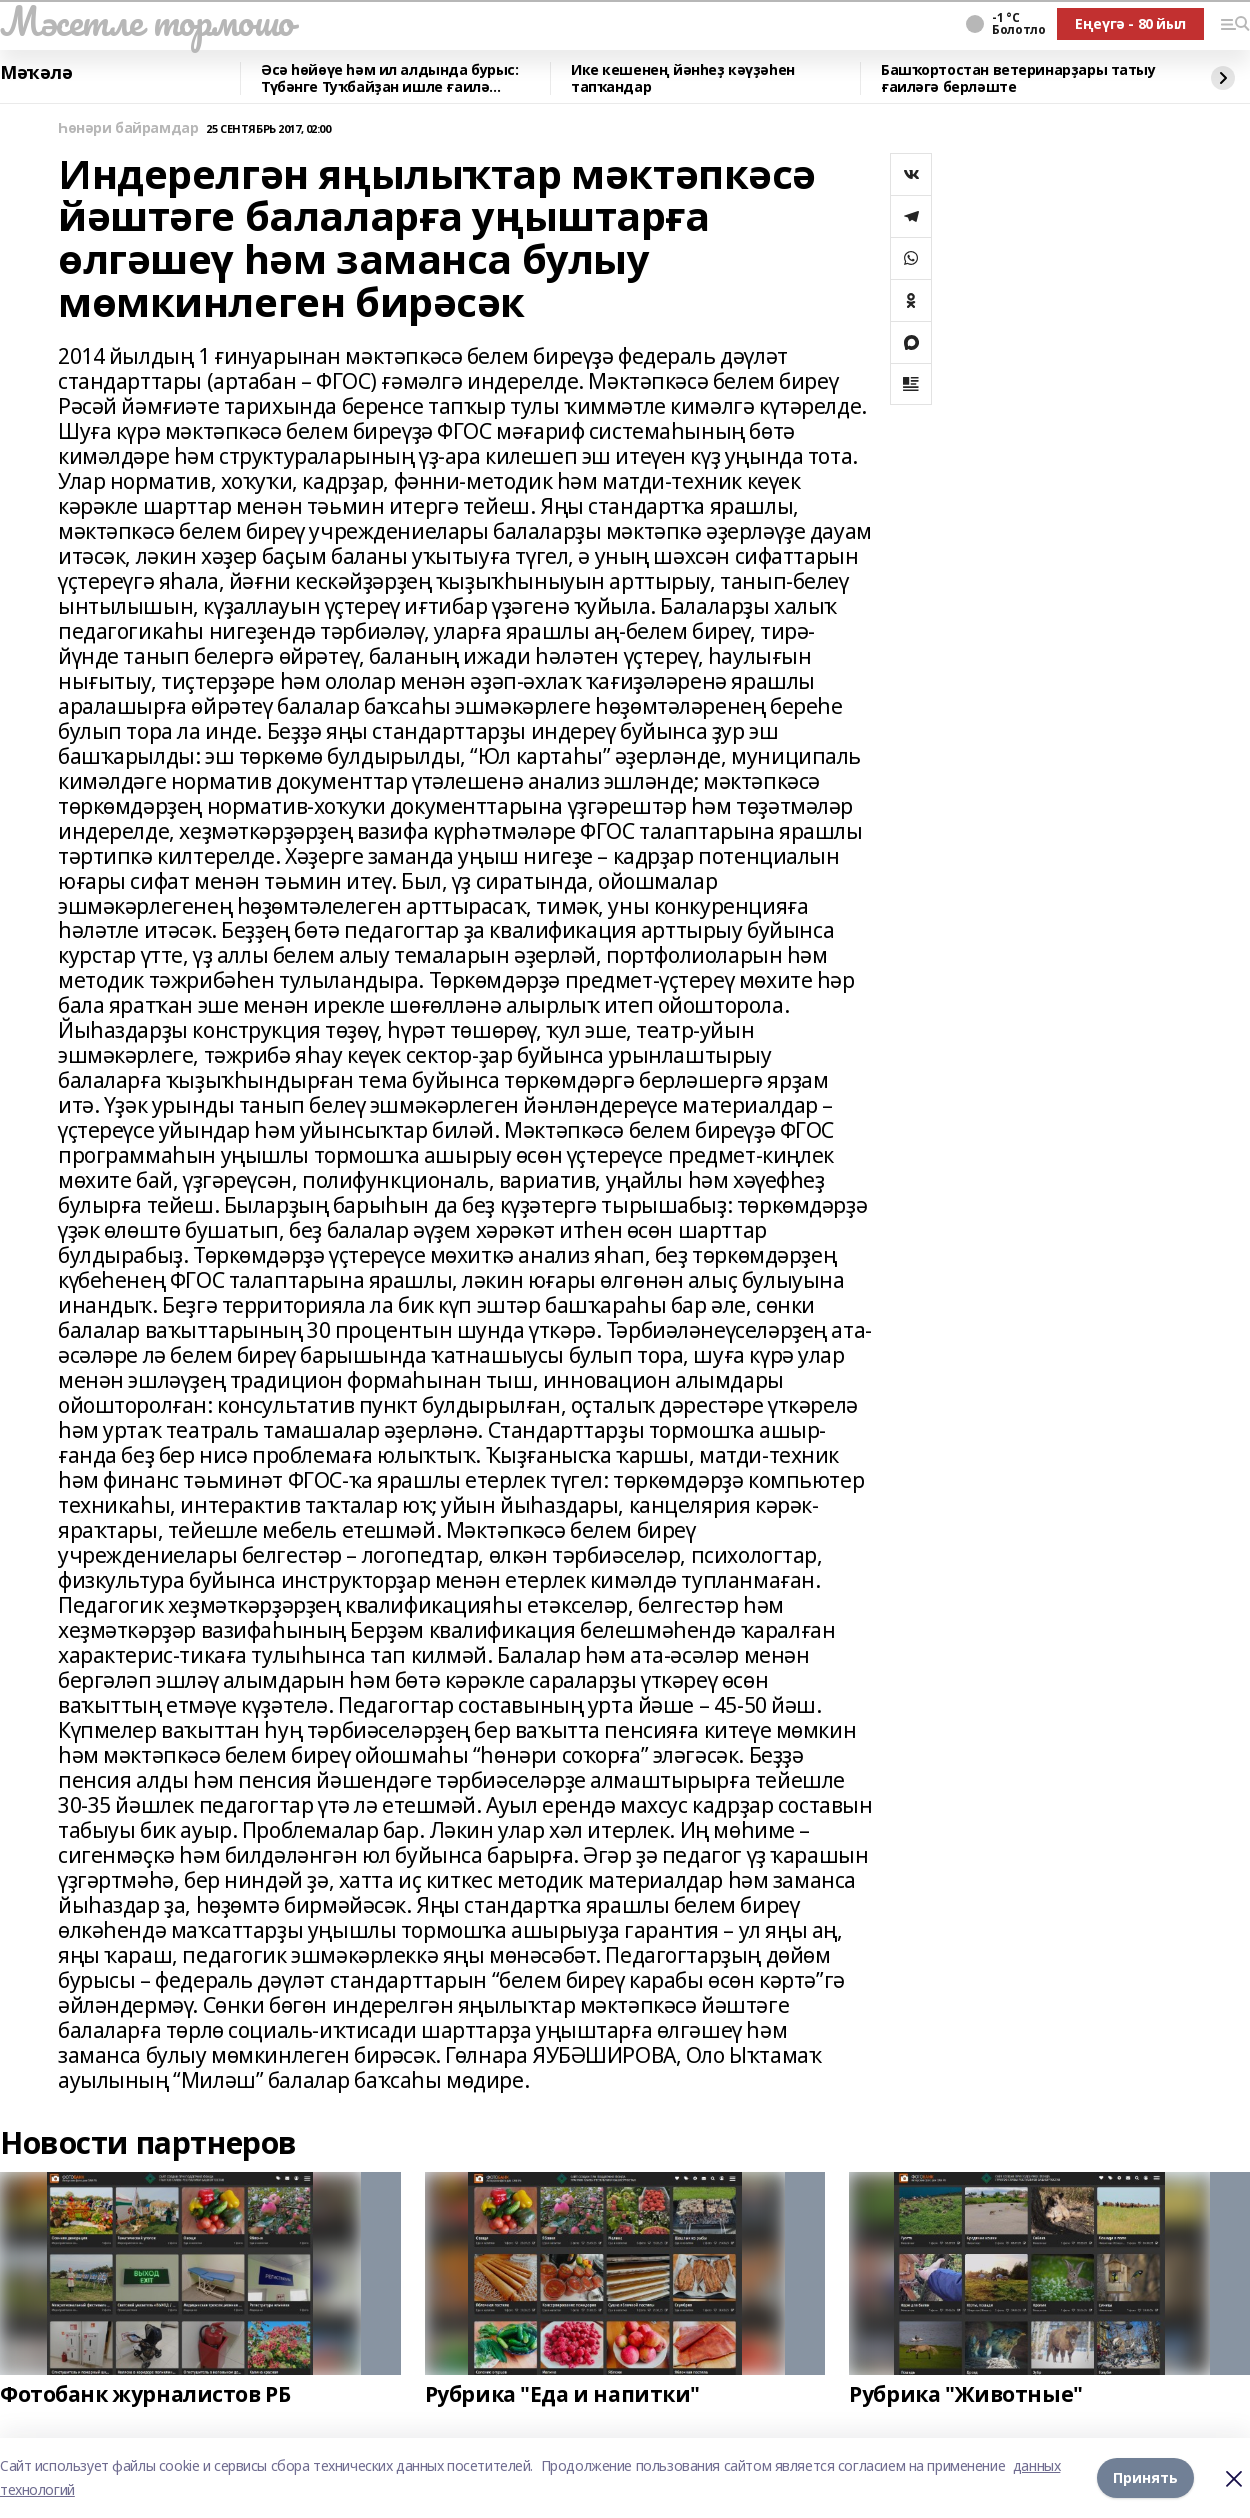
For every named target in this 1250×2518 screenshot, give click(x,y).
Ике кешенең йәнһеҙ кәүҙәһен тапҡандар (683, 78)
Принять (1145, 2477)
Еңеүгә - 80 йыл (1130, 23)
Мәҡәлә (36, 73)
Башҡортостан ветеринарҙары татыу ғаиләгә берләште (1018, 78)
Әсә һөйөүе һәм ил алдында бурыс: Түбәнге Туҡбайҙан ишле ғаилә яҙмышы (390, 78)
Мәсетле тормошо (147, 21)
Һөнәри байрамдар (128, 128)
